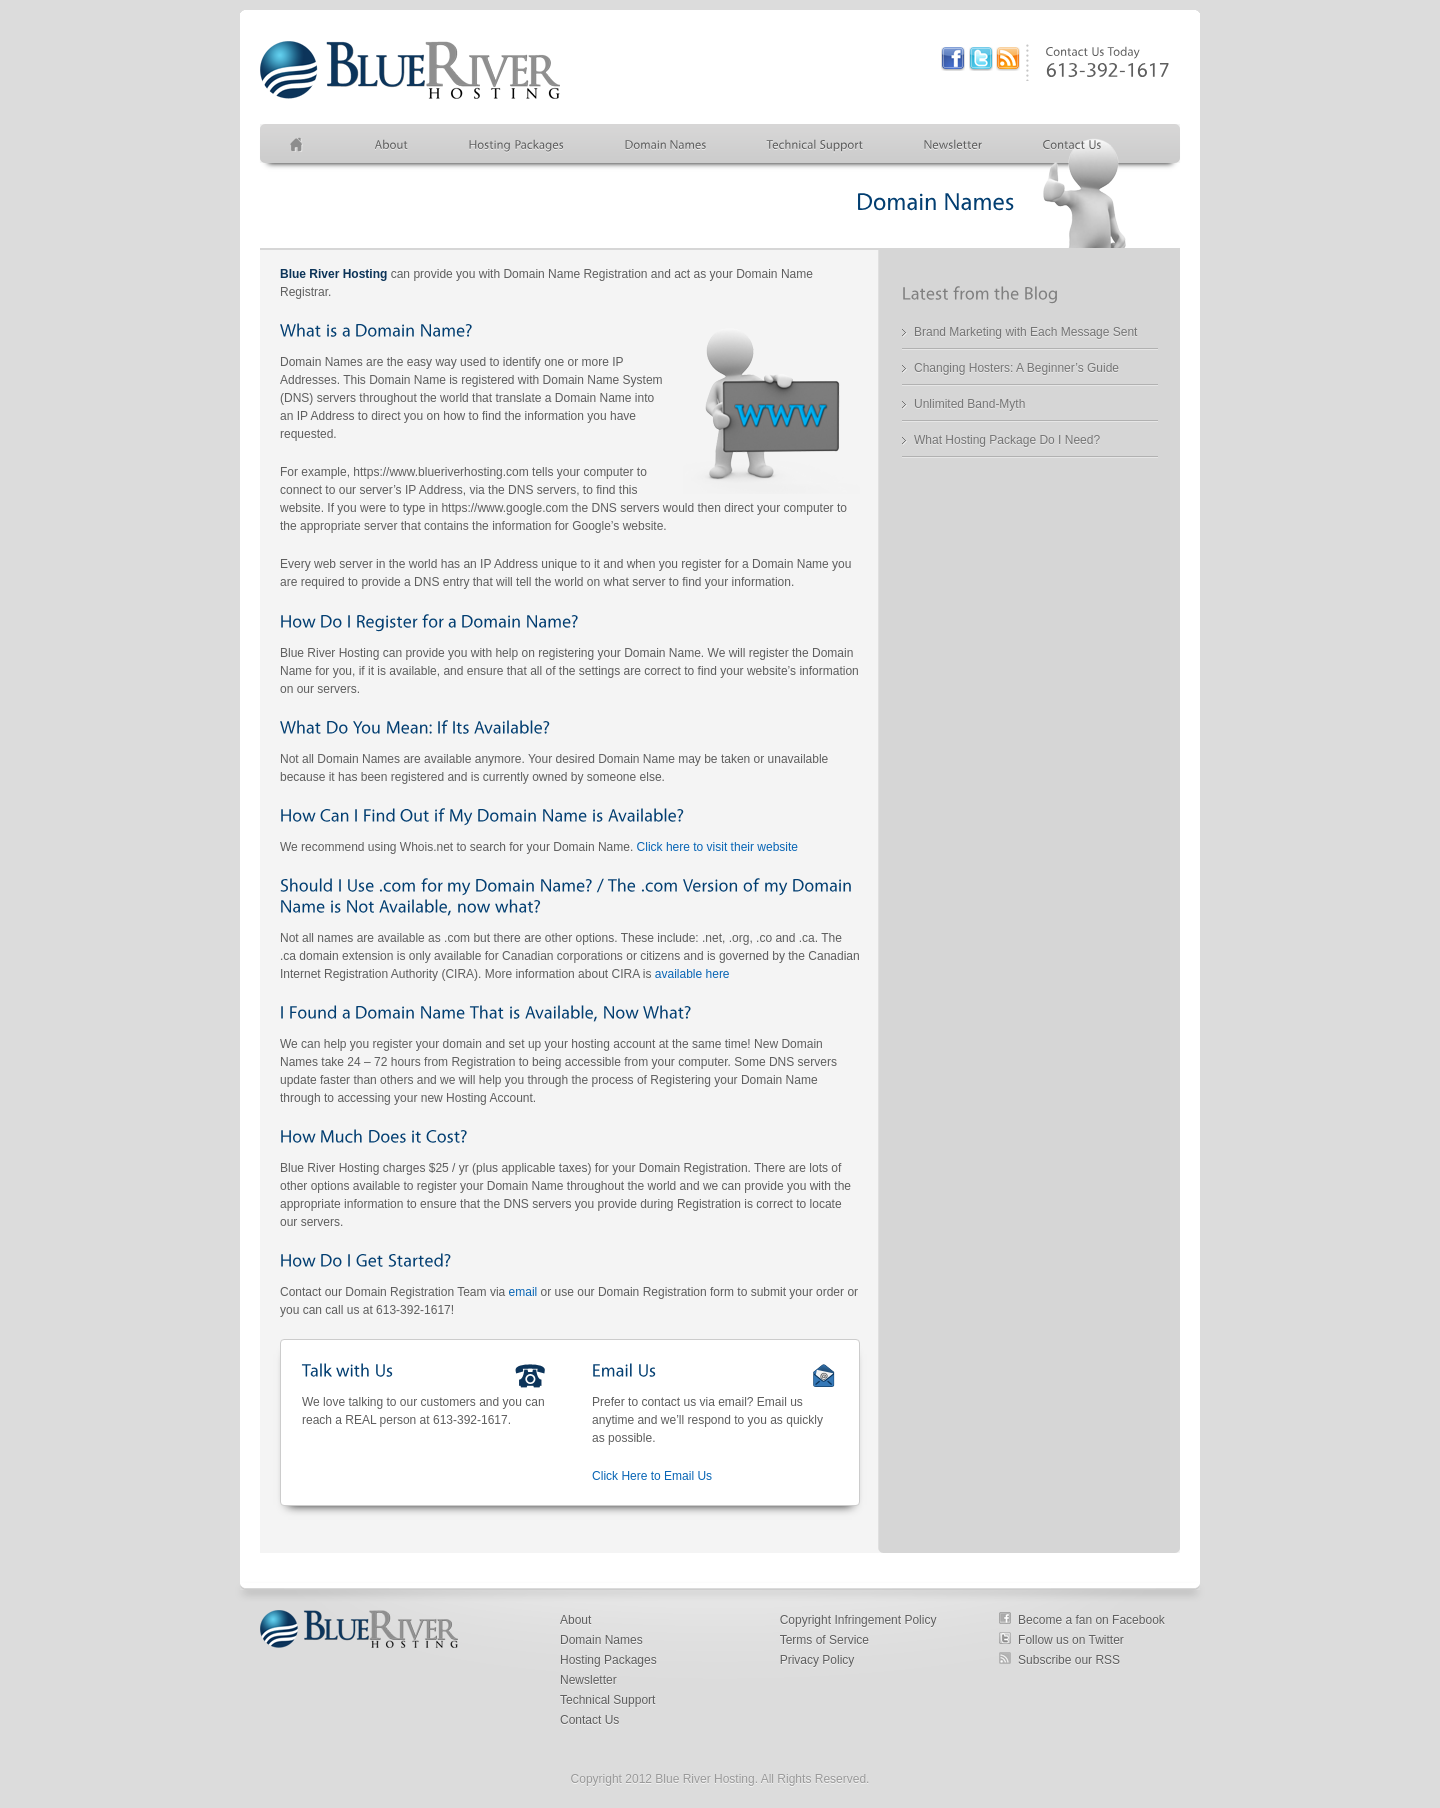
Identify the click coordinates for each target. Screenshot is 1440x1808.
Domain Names (601, 1640)
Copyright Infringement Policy (858, 1620)
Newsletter (588, 1680)
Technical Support (607, 1700)
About (575, 1620)
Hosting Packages (608, 1660)
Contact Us (589, 1720)
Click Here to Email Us (652, 1476)
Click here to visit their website (717, 847)
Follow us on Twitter (1071, 1640)
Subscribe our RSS (1069, 1660)
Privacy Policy (817, 1660)
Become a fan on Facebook (1091, 1620)
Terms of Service (824, 1640)
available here (692, 974)
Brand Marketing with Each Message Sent (1025, 332)
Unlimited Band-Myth (969, 404)
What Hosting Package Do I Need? (1007, 440)
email (523, 1292)
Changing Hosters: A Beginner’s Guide (1016, 368)
